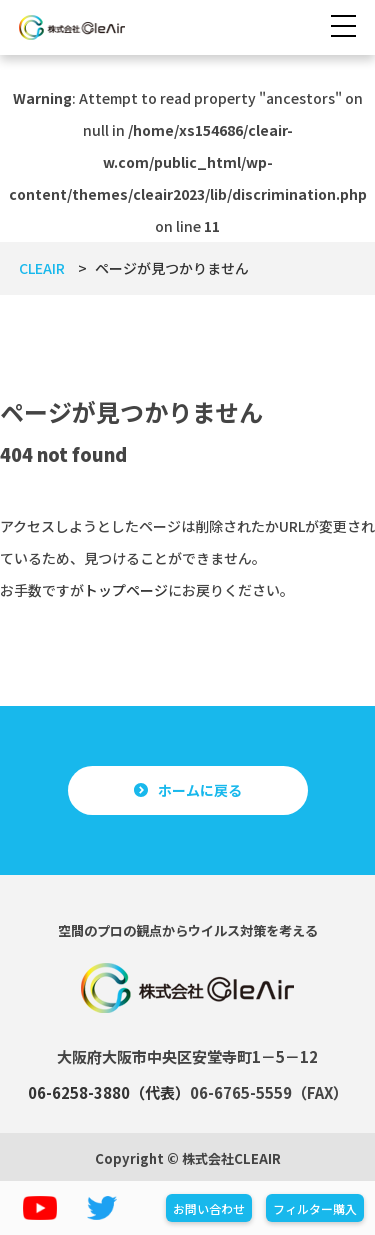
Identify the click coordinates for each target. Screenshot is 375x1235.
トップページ (126, 590)
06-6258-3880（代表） (109, 1092)
